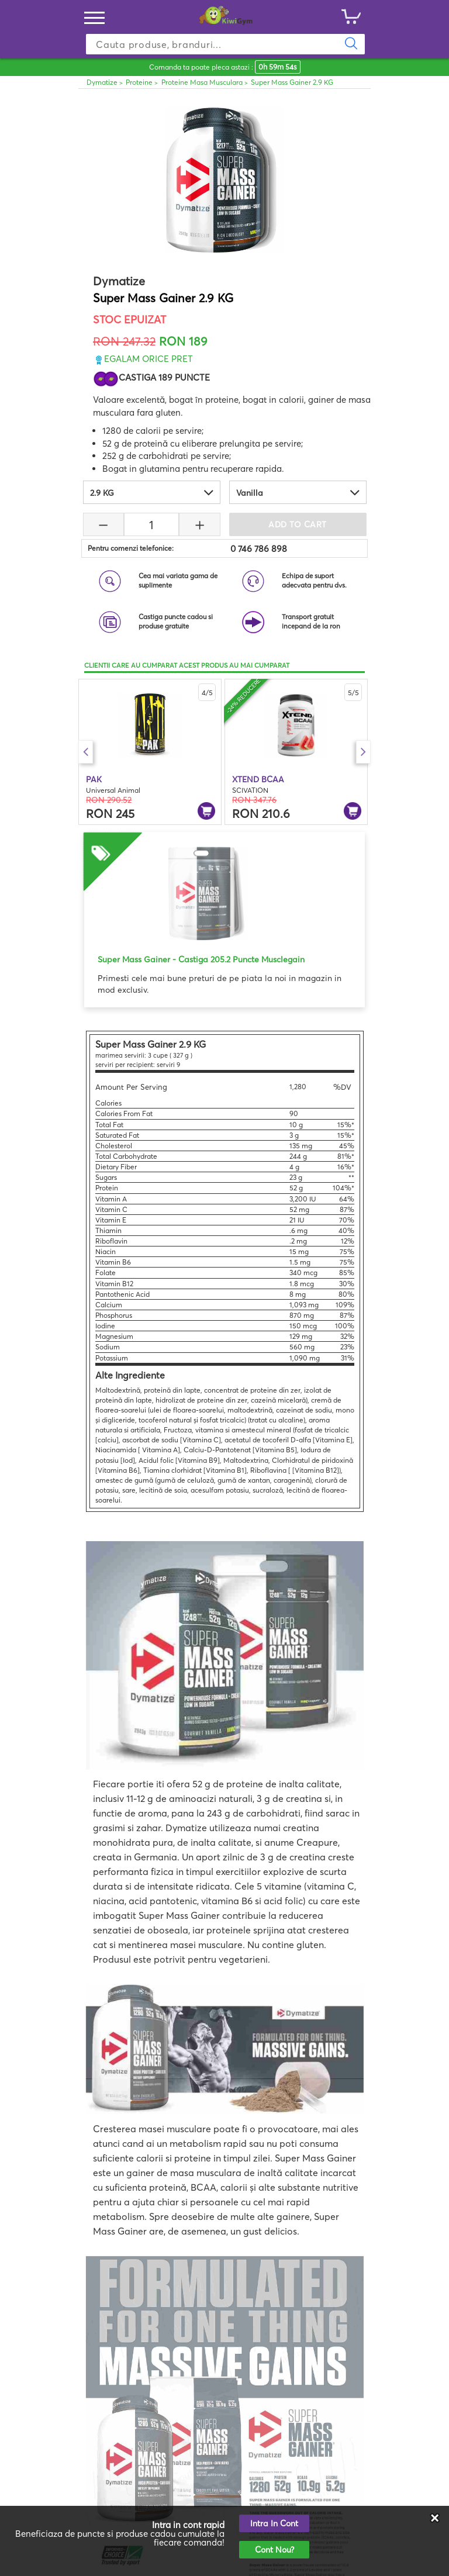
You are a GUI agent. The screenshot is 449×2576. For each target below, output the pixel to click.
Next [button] (363, 752)
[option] (150, 752)
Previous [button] (85, 752)
